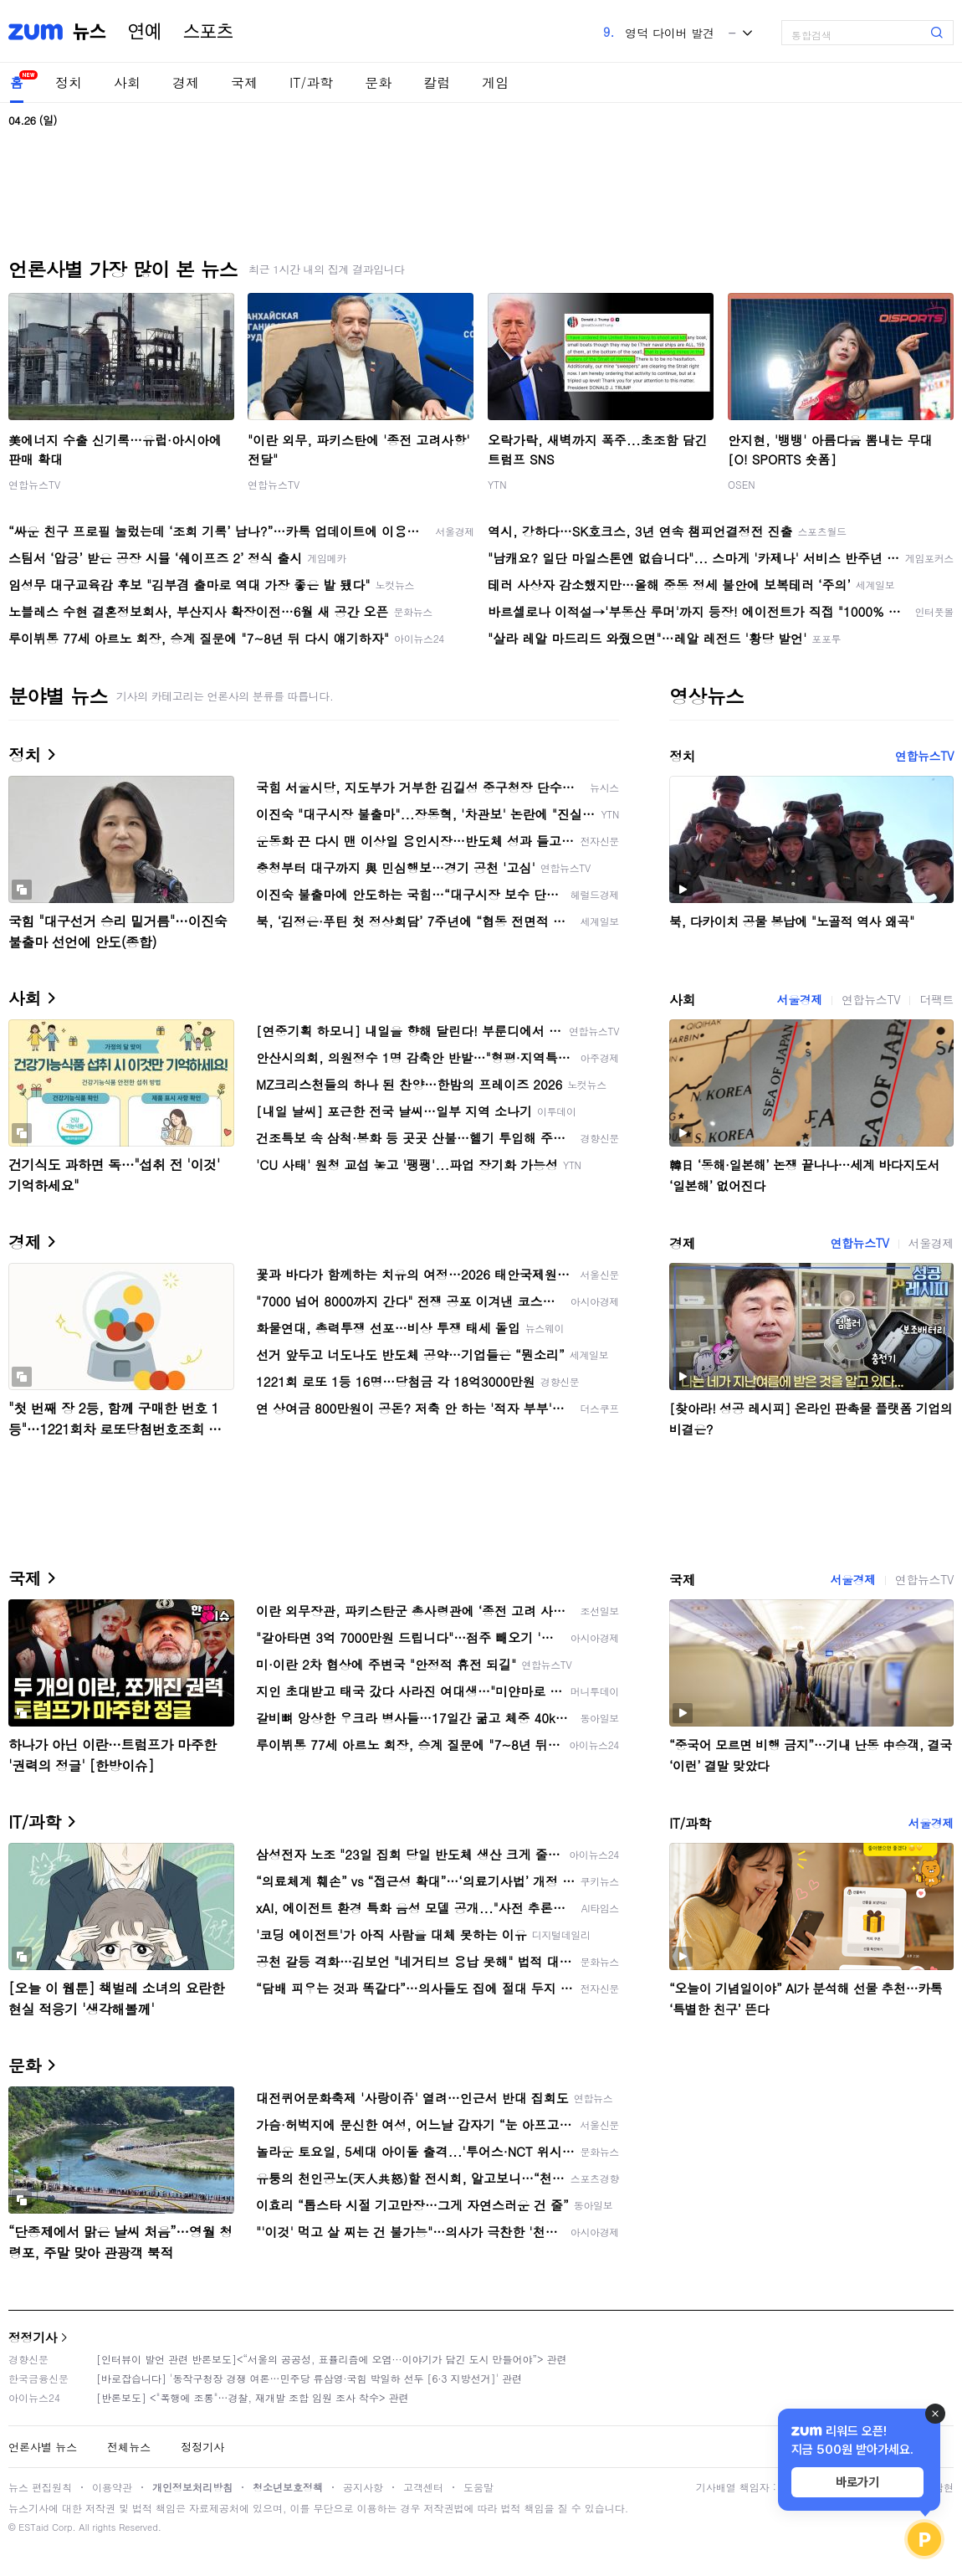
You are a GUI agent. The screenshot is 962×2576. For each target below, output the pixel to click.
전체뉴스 (129, 2447)
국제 (244, 82)
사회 (127, 82)
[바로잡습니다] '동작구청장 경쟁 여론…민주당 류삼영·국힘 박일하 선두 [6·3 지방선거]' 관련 (309, 2378)
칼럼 (436, 82)
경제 (185, 82)
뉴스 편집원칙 (40, 2487)
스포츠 (208, 32)
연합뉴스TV (34, 484)
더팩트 (936, 999)
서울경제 (799, 999)
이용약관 (112, 2487)
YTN (497, 484)
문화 (378, 82)
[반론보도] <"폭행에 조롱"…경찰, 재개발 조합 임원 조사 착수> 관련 (252, 2397)
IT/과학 (311, 82)
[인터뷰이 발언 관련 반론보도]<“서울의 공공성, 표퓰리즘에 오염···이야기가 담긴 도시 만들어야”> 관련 (331, 2359)
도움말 (478, 2487)
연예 (144, 32)
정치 (68, 82)
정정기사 (32, 2337)
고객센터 (423, 2487)
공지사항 (363, 2487)
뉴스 (89, 32)
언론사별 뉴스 (42, 2447)
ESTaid (33, 2527)
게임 (495, 82)
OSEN (741, 484)
